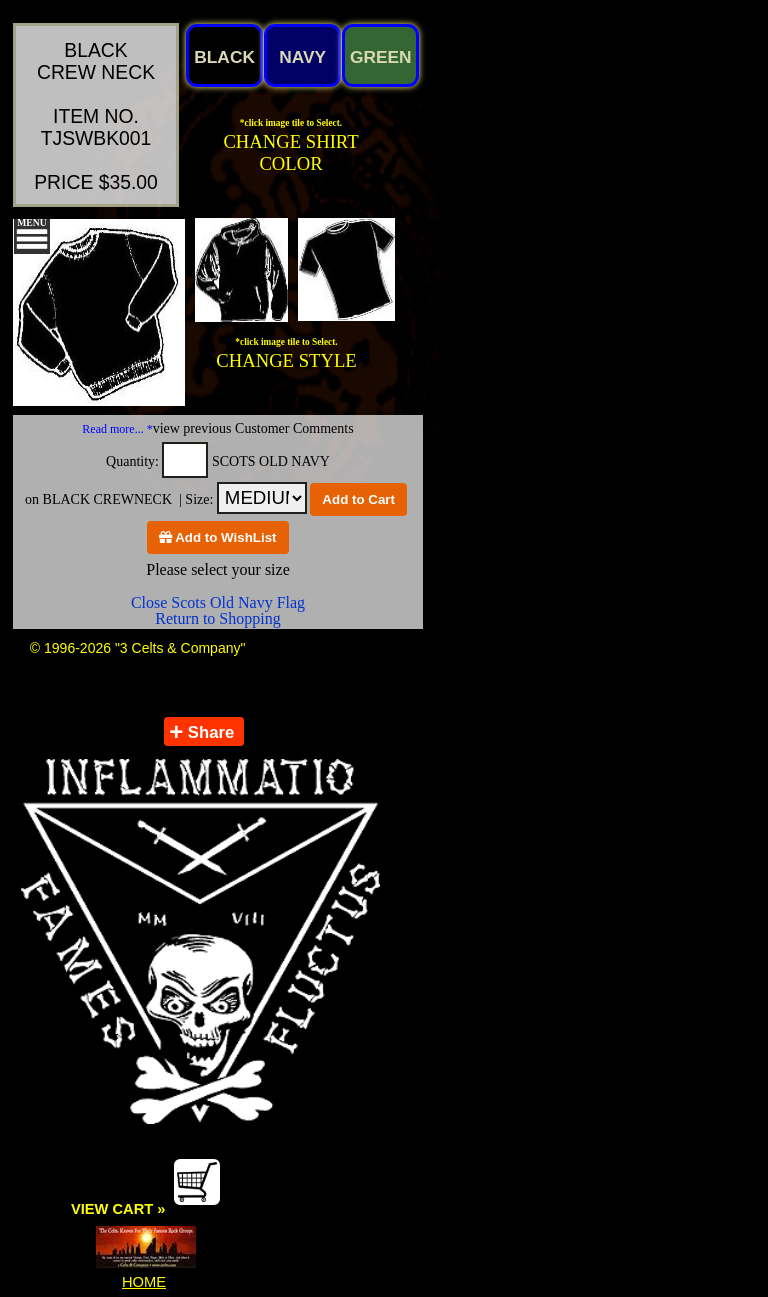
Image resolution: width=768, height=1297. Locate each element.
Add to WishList (218, 537)
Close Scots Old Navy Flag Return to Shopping (218, 610)
